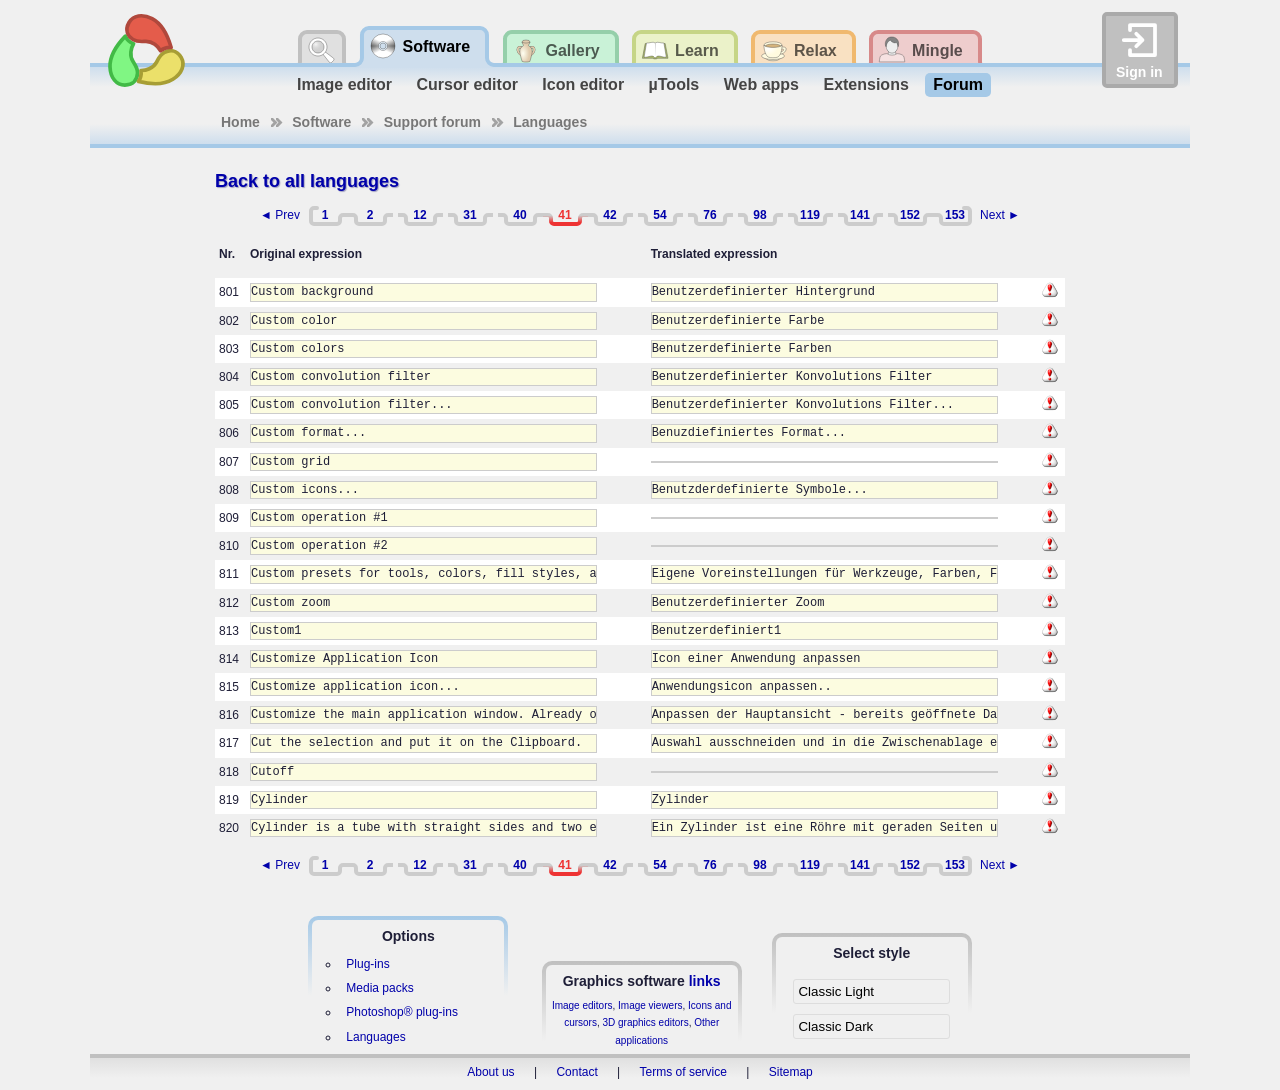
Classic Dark (835, 1026)
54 (659, 215)
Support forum (432, 122)
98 (759, 215)
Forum (958, 84)
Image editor (344, 84)
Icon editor (583, 84)
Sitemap (791, 1072)
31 (469, 215)
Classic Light (836, 991)
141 (860, 215)
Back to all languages (307, 181)
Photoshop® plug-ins (402, 1012)
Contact (576, 1072)
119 (810, 215)
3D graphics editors (645, 1022)
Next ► (1000, 215)
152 (910, 215)
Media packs (379, 988)
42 (609, 215)
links (705, 981)
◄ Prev (280, 215)
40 (519, 215)
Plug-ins (367, 964)
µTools (674, 84)
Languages (550, 122)
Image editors (582, 1005)
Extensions (865, 84)
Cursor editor (467, 84)
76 (709, 215)
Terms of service (683, 1072)
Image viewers (650, 1005)
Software (321, 122)
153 (955, 215)
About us (490, 1072)
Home (240, 122)
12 (419, 215)
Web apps (761, 84)
